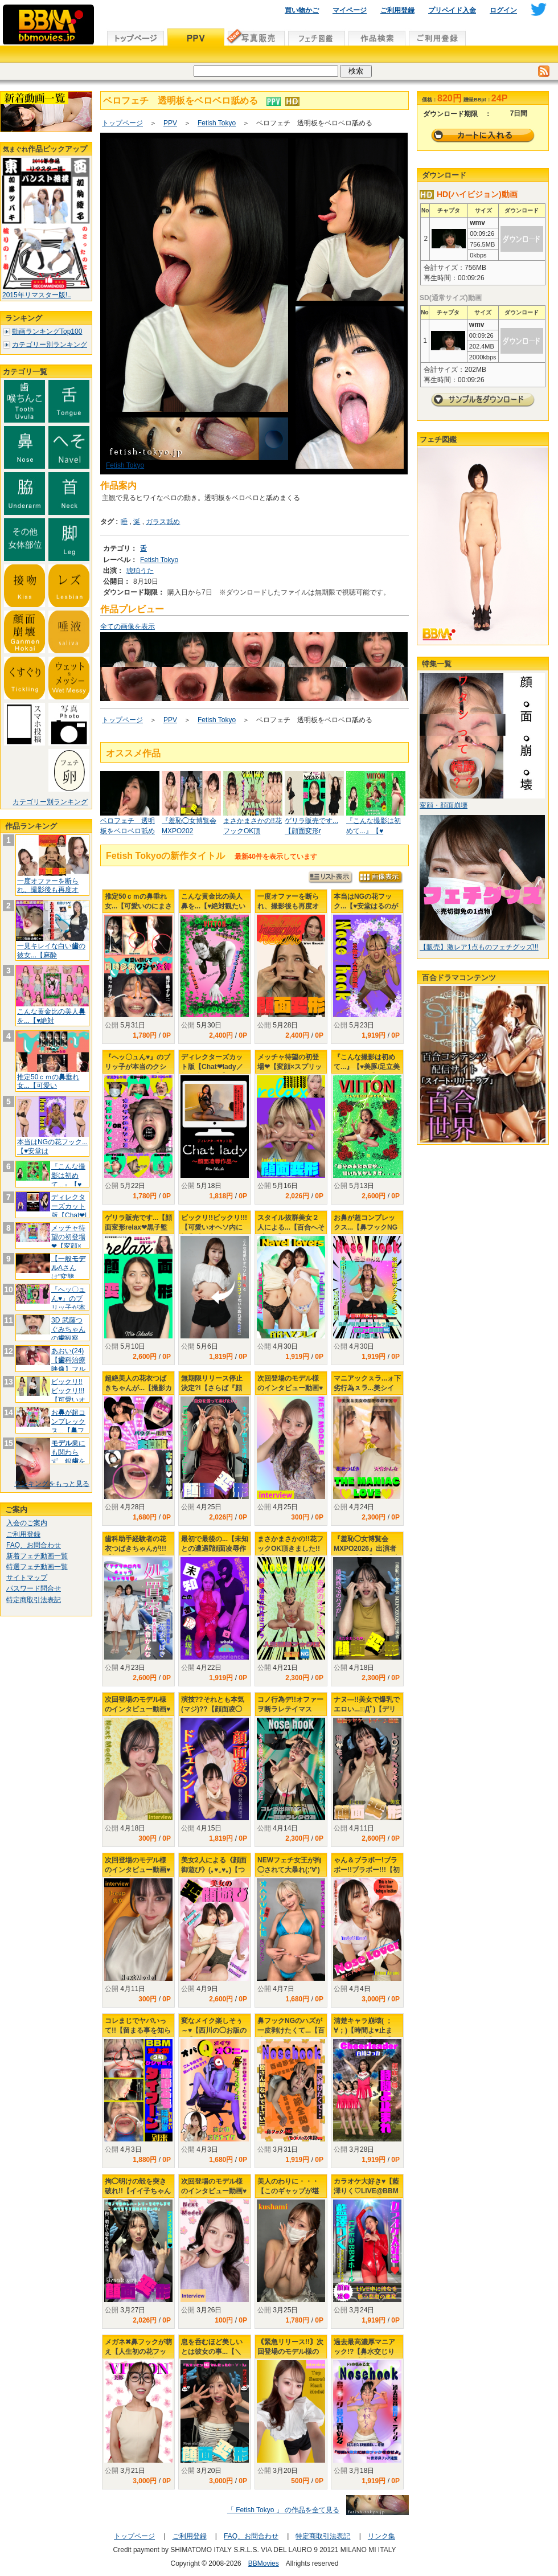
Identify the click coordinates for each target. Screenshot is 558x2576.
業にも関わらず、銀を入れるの (68, 1456)
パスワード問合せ (33, 1588)
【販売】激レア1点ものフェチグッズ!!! (479, 947)
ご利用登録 (397, 10)
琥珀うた (140, 571)
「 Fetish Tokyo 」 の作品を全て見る (283, 2510)
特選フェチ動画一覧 (37, 1567)
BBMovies (263, 2563)
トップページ (122, 123)
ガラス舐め (163, 522)
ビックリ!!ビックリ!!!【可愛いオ (68, 1390)
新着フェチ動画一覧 (37, 1556)
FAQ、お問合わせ (33, 1545)
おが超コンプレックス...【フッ (68, 1425)
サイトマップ (26, 1578)
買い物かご (302, 10)
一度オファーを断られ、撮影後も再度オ (48, 885)
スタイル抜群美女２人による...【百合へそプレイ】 (291, 1227)
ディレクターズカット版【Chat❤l (69, 1206)
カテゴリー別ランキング (49, 345)
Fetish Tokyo (217, 123)
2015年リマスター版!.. (36, 295)
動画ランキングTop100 (47, 331)
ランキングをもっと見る (51, 1484)
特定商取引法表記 (33, 1600)
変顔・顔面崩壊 (443, 805)
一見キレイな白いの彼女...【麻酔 (51, 950)
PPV (170, 123)
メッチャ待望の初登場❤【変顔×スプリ (68, 1241)
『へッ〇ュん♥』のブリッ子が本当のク (68, 1302)
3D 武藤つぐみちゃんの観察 (68, 1329)
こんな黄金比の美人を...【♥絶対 (51, 1016)
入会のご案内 (26, 1523)
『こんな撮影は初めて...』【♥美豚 (68, 1179)
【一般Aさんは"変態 (68, 1267)
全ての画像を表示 (127, 626)
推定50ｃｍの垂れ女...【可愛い (48, 1081)
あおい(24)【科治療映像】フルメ (68, 1364)
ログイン (503, 10)
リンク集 (381, 2536)
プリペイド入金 (452, 10)
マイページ (350, 10)
